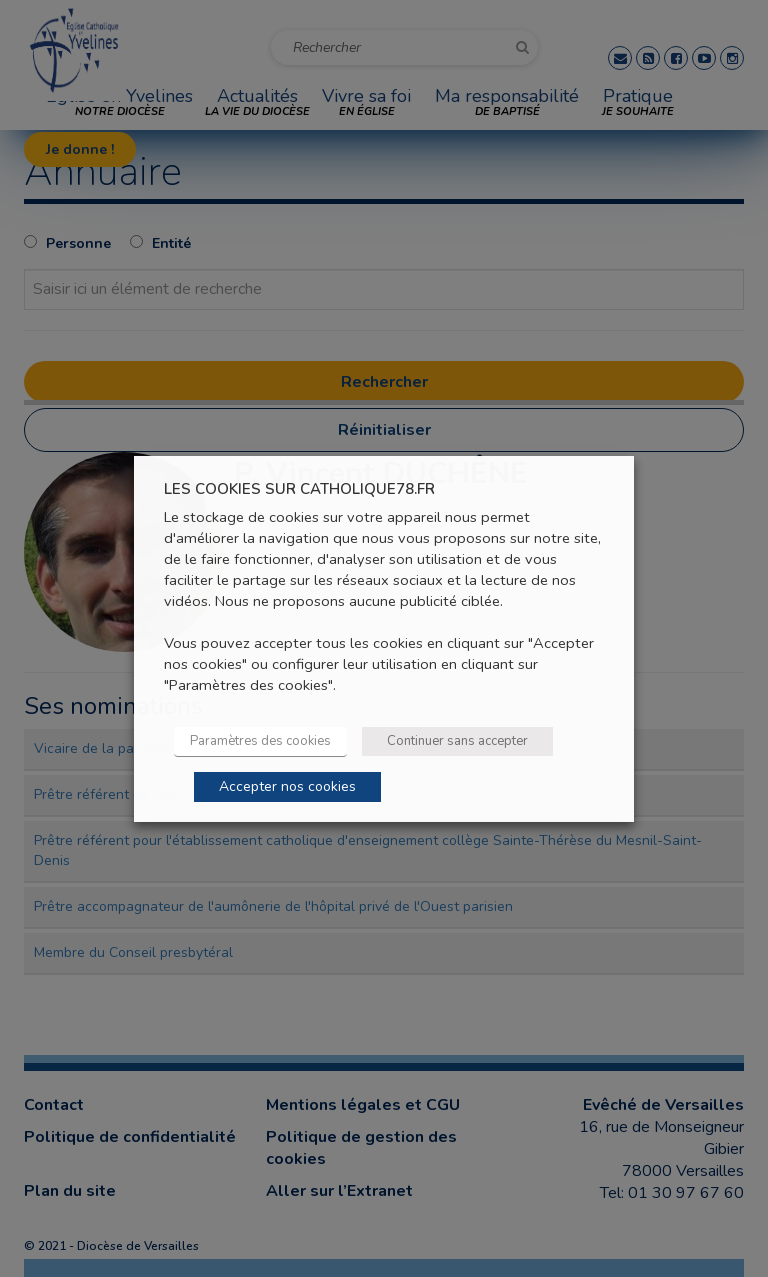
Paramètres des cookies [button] (260, 741)
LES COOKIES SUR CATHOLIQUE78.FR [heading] (299, 488)
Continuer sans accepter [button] (457, 741)
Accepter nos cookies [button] (287, 786)
